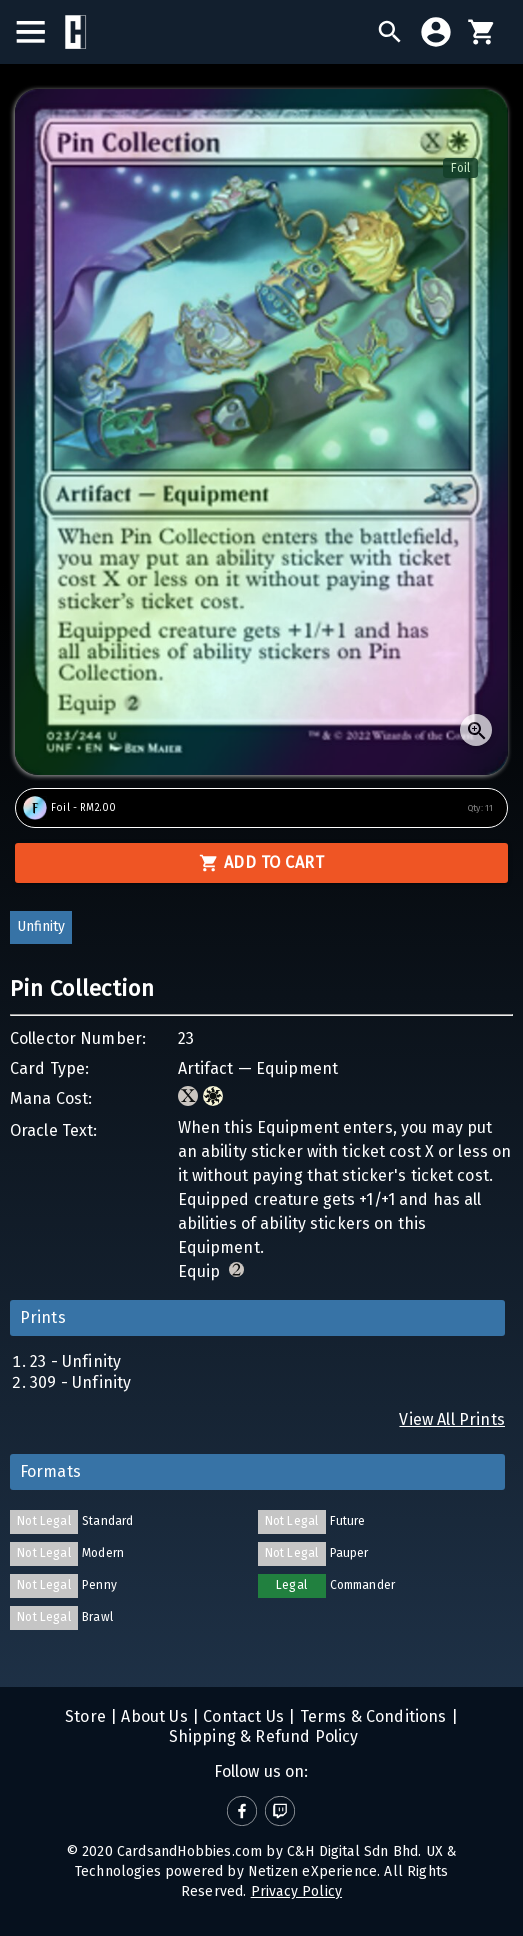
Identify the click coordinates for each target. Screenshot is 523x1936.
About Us (152, 1716)
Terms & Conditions (370, 1716)
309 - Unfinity (80, 1382)
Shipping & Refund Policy (261, 1736)
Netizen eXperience (312, 1871)
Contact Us (241, 1716)
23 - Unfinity (75, 1361)
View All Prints (452, 1419)
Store (85, 1716)
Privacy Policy (296, 1891)
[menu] (40, 32)
